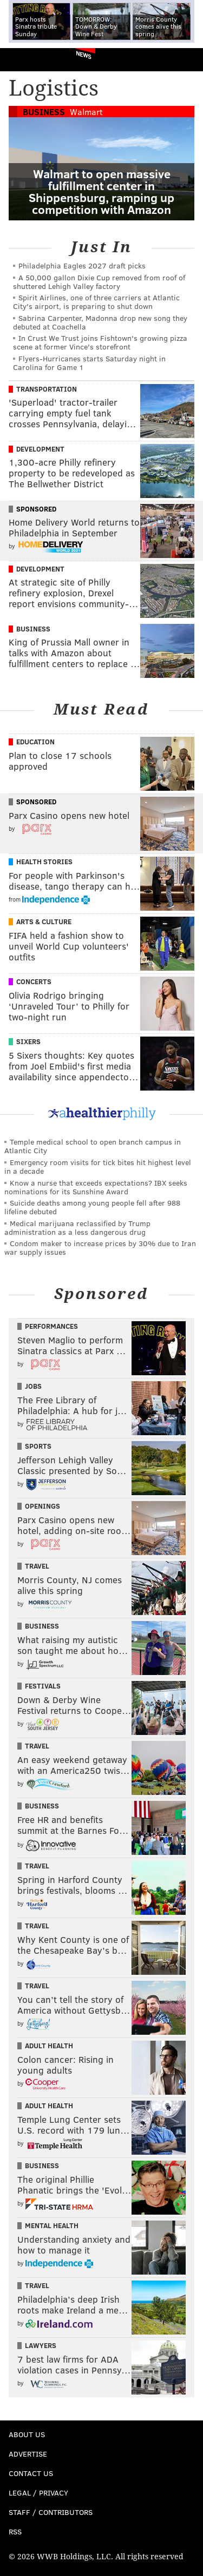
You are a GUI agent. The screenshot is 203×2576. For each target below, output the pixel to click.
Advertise (28, 2454)
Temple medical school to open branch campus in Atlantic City (92, 1145)
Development (40, 449)
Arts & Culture (43, 921)
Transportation (46, 389)
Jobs (33, 1386)
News (83, 54)
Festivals (43, 1686)
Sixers (28, 1041)
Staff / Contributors (51, 2512)
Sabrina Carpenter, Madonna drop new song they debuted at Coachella (100, 322)
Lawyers (40, 2345)
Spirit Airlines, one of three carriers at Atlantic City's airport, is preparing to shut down (96, 301)
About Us (27, 2434)
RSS (15, 2531)
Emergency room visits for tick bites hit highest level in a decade (97, 1166)
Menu (185, 59)
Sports (38, 1446)
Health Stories (44, 861)
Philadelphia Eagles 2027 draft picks (82, 265)
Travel (37, 1566)
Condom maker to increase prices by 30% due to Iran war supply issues (100, 1247)
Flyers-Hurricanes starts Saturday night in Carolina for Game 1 (89, 362)
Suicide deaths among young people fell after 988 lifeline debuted (92, 1207)
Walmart (86, 111)
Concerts (33, 981)
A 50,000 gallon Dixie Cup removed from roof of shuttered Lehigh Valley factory (99, 281)
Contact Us (31, 2473)
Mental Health (51, 2225)
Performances (51, 1326)
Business (44, 111)
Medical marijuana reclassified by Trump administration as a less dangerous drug (77, 1227)
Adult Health (49, 2045)
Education (35, 741)
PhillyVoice (26, 59)
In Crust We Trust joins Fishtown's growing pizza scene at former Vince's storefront (100, 342)
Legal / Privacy (38, 2492)
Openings (42, 1506)
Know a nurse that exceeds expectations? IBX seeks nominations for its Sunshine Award (95, 1187)
